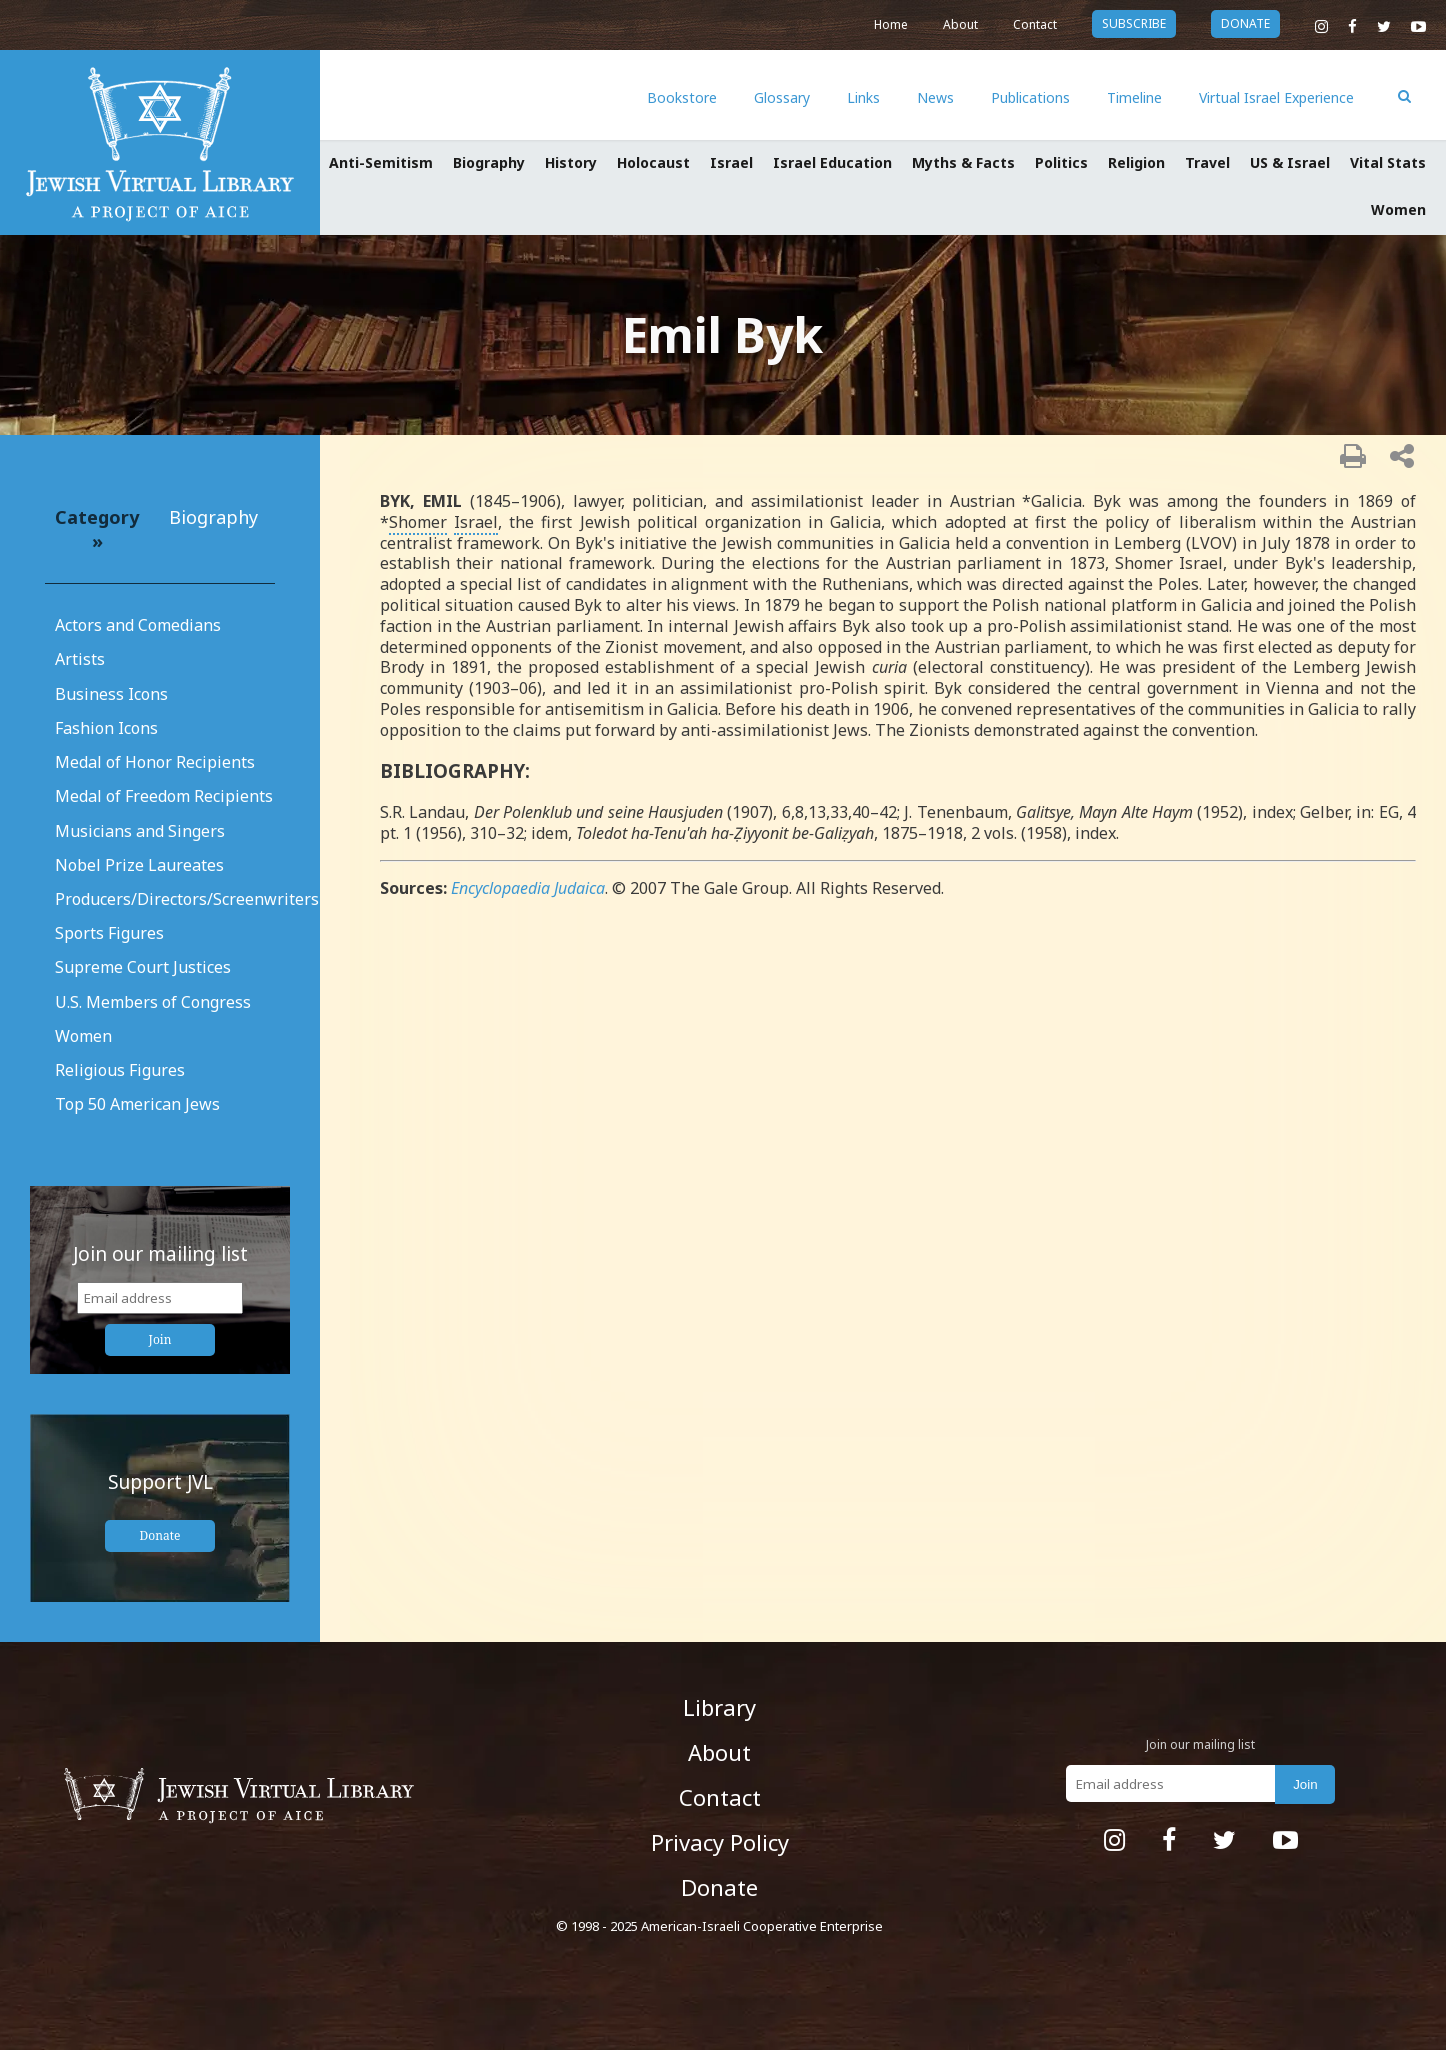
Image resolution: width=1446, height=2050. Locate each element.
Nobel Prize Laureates (139, 865)
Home (891, 24)
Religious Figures (120, 1070)
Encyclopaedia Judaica (528, 888)
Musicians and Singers (140, 831)
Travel (1207, 162)
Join (160, 1339)
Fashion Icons (106, 728)
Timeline (1134, 97)
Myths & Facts (963, 162)
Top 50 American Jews (137, 1104)
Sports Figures (109, 933)
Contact (1035, 24)
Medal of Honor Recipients (155, 762)
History (571, 162)
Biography (489, 162)
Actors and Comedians (138, 625)
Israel (731, 162)
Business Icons (111, 694)
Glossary (782, 97)
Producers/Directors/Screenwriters (187, 899)
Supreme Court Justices (143, 967)
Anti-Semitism (381, 162)
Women (1398, 209)
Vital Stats (1388, 162)
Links (863, 97)
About (960, 24)
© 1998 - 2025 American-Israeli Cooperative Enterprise (719, 1926)
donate (1245, 23)
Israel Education (832, 162)
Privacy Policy (720, 1842)
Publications (1030, 97)
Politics (1061, 162)
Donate (160, 1535)
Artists (80, 659)
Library (719, 1707)
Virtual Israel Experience (1276, 97)
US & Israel (1290, 162)
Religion (1136, 162)
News (935, 97)
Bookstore (682, 97)
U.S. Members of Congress (153, 1002)
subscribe (1134, 23)
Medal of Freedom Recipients (164, 796)
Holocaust (653, 162)
